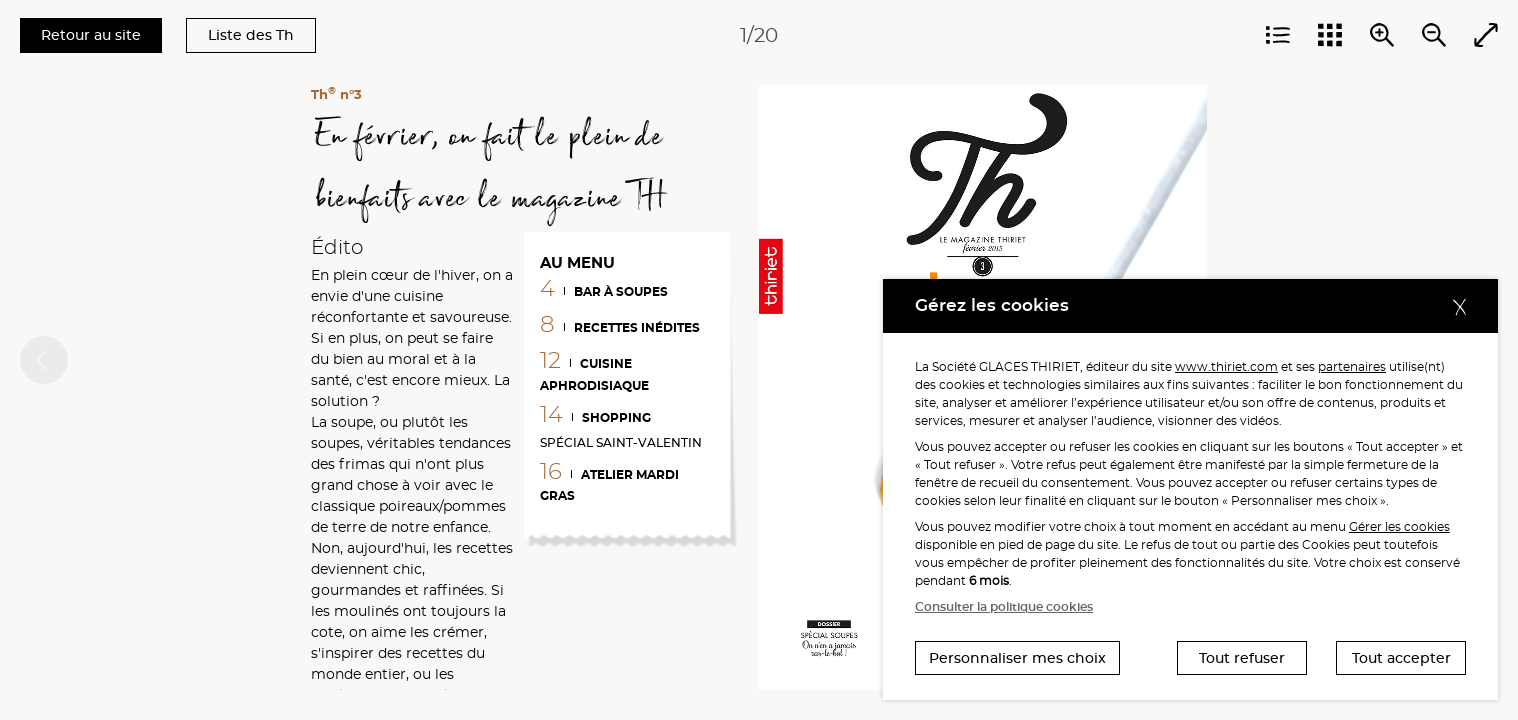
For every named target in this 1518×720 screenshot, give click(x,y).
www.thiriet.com (1226, 366)
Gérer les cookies (1399, 526)
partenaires (1352, 366)
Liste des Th (251, 35)
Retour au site (91, 35)
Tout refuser (1242, 658)
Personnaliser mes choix (1017, 658)
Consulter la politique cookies (1004, 606)
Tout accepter (1401, 658)
